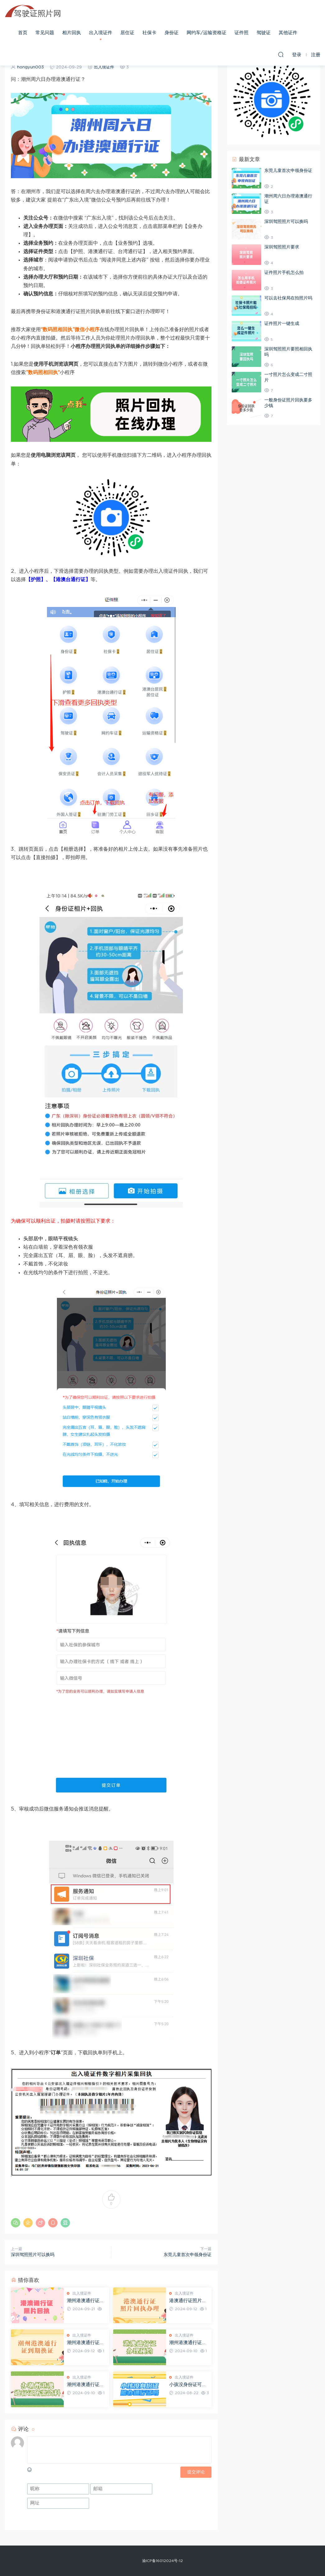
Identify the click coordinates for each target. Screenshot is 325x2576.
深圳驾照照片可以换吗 (32, 2255)
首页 (22, 32)
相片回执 (71, 32)
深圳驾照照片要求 (281, 247)
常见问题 (44, 32)
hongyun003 (30, 67)
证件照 (241, 32)
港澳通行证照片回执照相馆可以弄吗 (188, 2301)
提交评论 (196, 2472)
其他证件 (288, 32)
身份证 (172, 32)
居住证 (127, 32)
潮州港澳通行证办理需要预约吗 (188, 2343)
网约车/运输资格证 (206, 32)
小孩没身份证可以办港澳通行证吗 (188, 2385)
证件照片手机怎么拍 (284, 273)
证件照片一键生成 (281, 323)
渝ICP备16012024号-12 (162, 2561)
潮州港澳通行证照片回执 (85, 2301)
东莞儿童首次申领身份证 (187, 2255)
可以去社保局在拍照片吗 (288, 298)
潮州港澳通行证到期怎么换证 (85, 2343)
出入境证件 (100, 32)
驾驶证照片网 (33, 11)
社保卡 (149, 32)
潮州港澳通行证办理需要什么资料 (85, 2385)
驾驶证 (264, 32)
